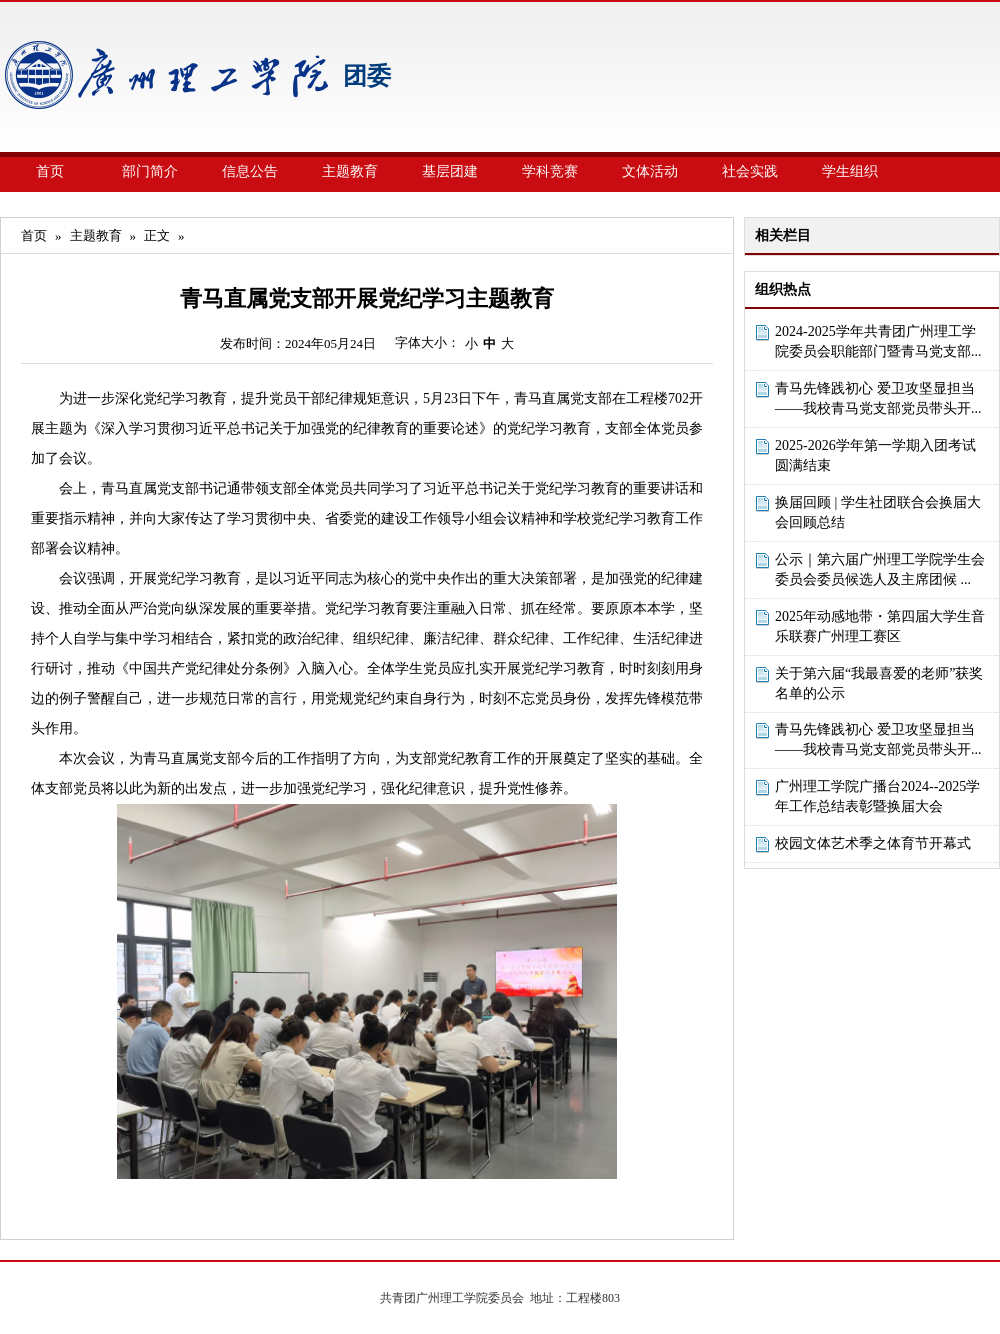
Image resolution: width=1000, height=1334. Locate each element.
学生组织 (850, 171)
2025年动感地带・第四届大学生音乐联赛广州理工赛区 (880, 626)
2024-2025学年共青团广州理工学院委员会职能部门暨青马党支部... (878, 341)
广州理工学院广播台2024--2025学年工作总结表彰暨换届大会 (877, 796)
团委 (367, 76)
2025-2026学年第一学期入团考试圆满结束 (875, 455)
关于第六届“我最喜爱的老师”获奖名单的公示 (879, 683)
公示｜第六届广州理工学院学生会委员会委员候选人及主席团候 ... (880, 569)
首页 (50, 171)
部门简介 (150, 171)
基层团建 (450, 171)
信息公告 (250, 171)
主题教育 (350, 171)
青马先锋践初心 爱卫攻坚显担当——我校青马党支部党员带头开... (878, 398)
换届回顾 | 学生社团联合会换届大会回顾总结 (878, 512)
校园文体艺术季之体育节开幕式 (873, 843)
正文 (157, 235)
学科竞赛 (550, 171)
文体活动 (650, 171)
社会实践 (750, 171)
